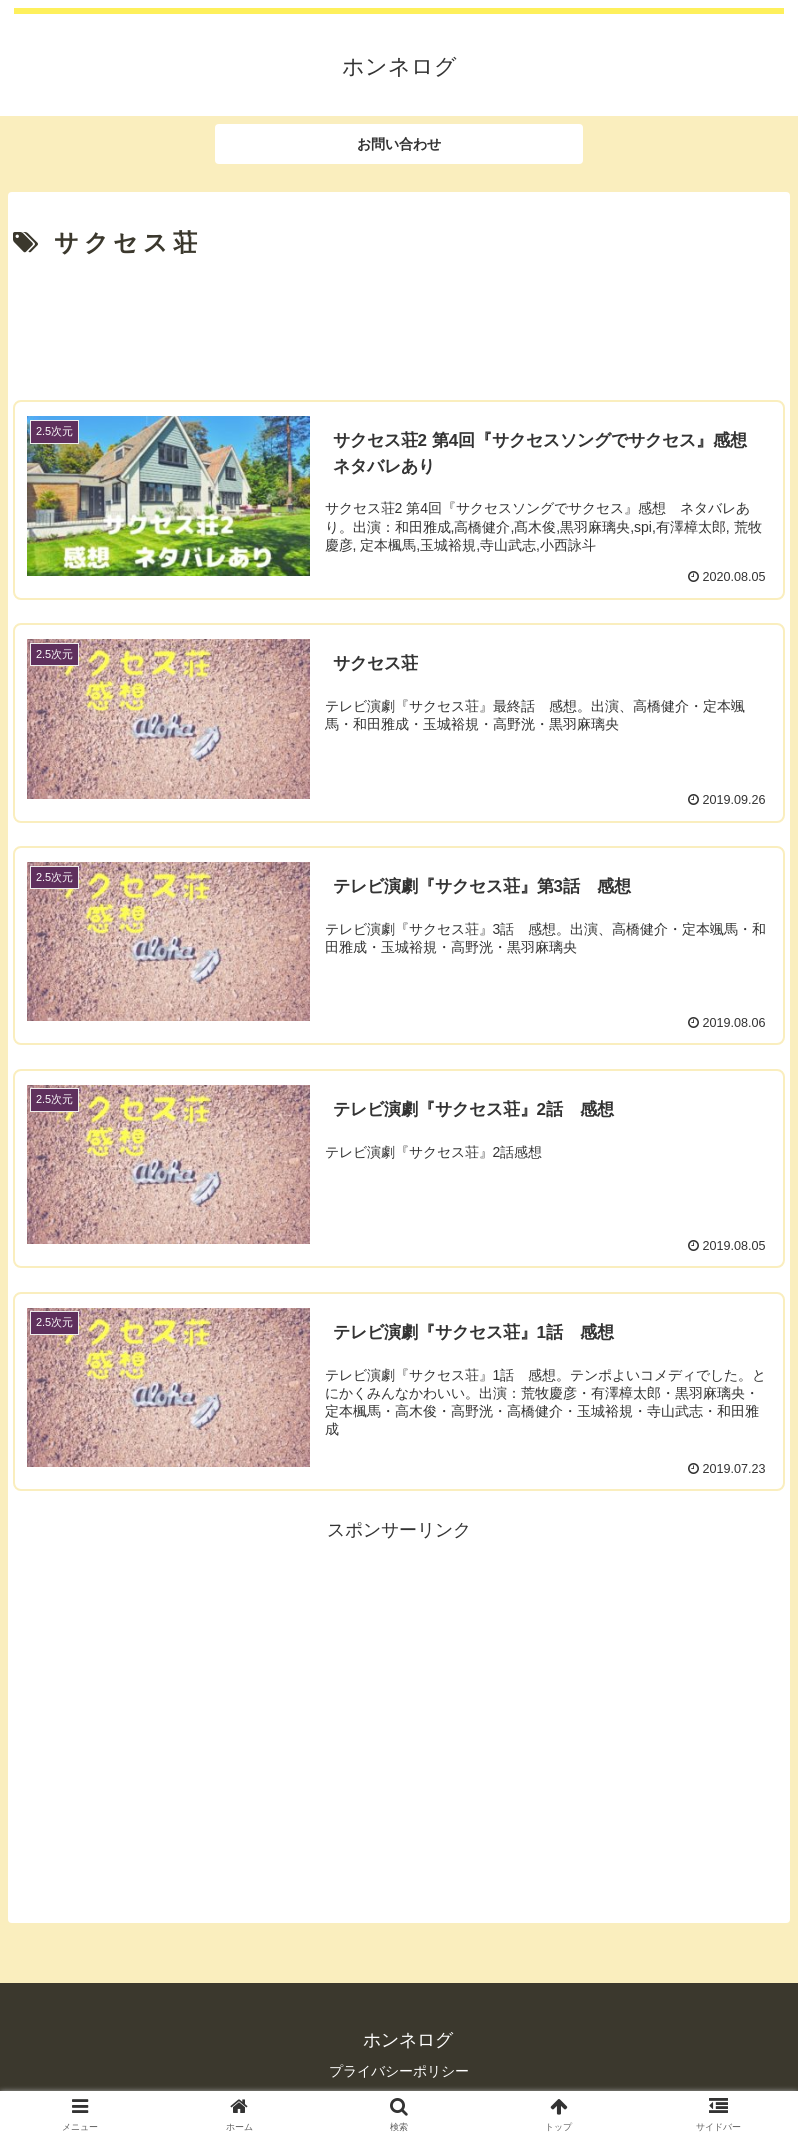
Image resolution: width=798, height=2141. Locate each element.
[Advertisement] (399, 323)
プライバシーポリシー (399, 2071)
